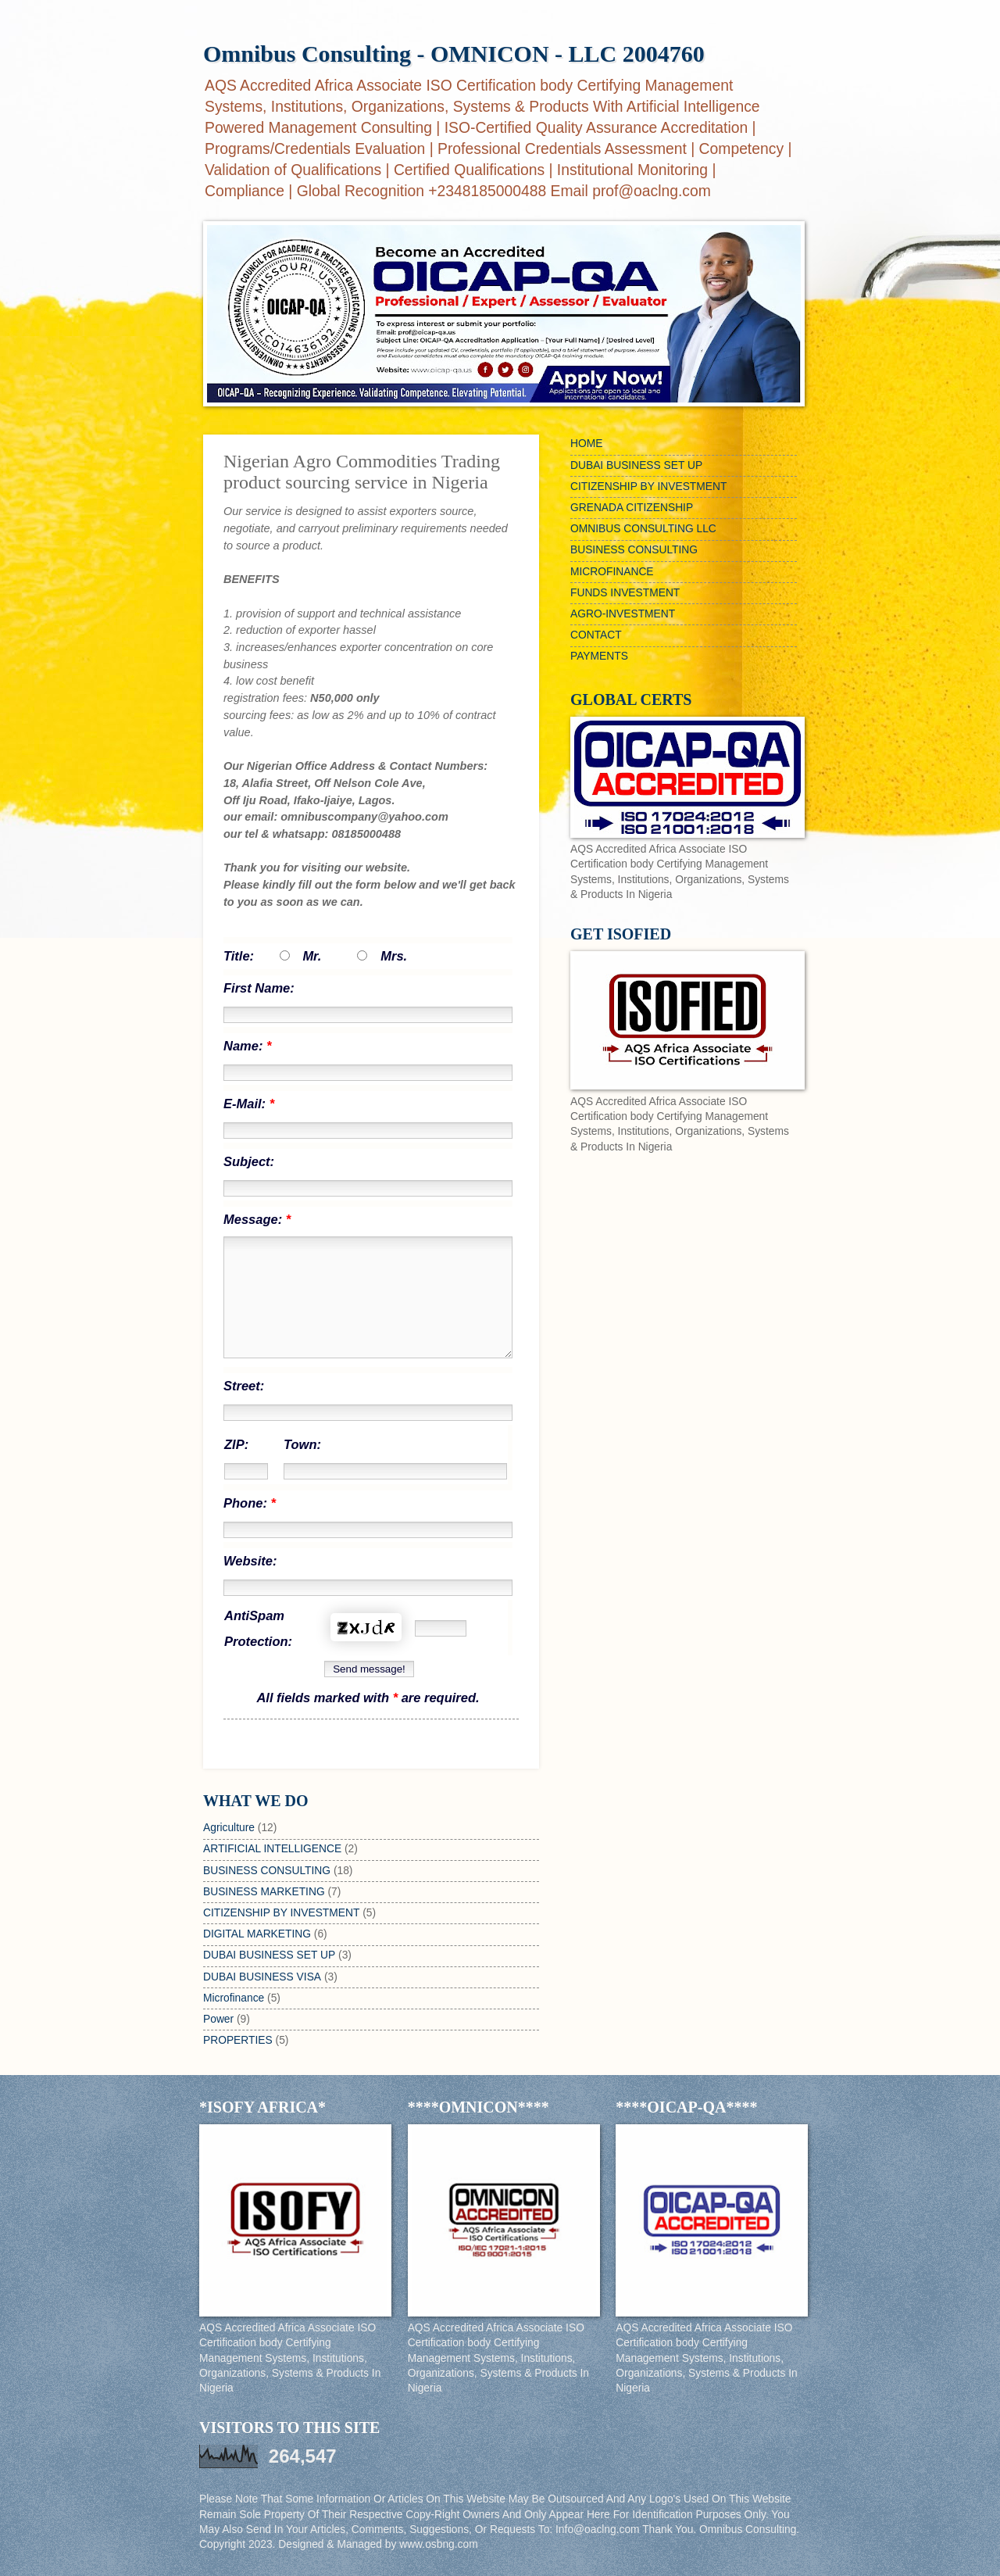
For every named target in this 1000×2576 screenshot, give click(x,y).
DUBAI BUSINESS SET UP (269, 1955)
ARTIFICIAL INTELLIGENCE (272, 1849)
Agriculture (229, 1828)
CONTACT (596, 635)
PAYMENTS (599, 656)
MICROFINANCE (612, 572)
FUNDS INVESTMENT (625, 593)
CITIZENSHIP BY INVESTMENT (281, 1913)
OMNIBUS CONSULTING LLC (643, 529)
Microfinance (233, 1998)
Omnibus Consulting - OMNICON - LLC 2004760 (454, 53)
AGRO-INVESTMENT (622, 614)
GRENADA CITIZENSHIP (631, 507)
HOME (586, 443)
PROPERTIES (238, 2040)
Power (218, 2019)
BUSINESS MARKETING (264, 1892)
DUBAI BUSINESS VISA (262, 1977)
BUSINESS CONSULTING (266, 1871)
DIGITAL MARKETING (257, 1934)
